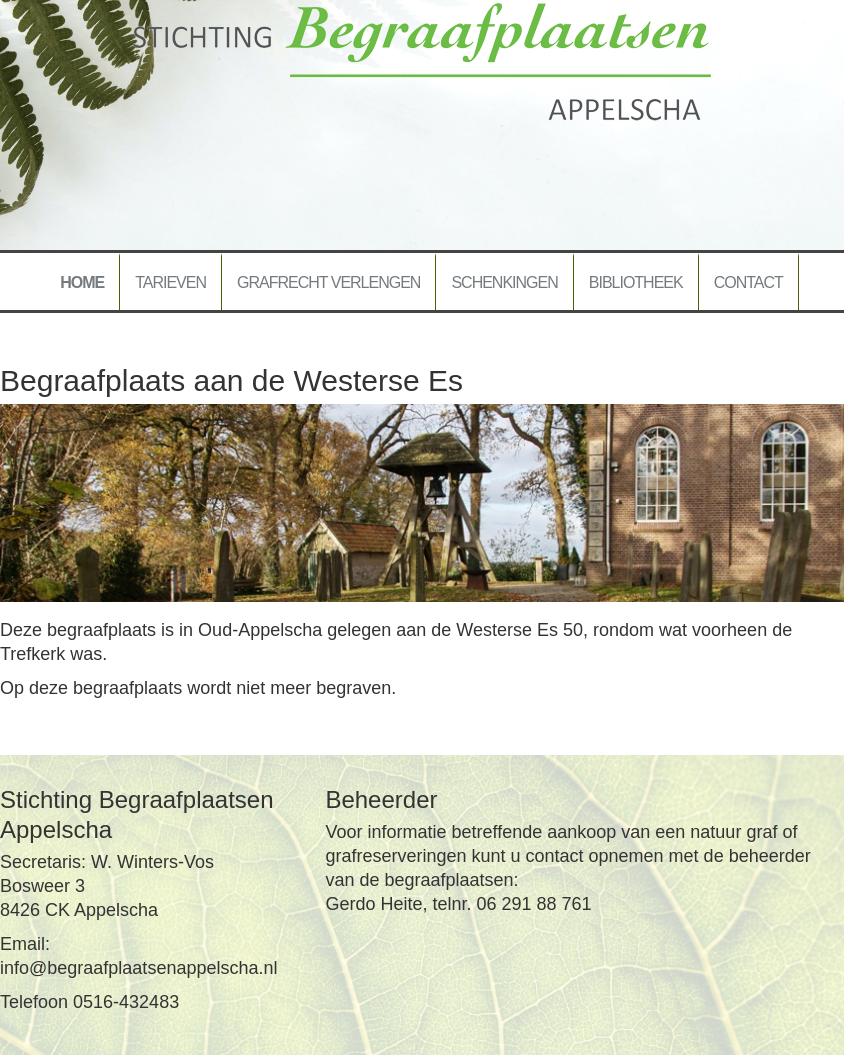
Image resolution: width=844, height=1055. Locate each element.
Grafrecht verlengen (328, 282)
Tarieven (170, 282)
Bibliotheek (636, 282)
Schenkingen (504, 282)
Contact (748, 282)
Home (82, 282)
